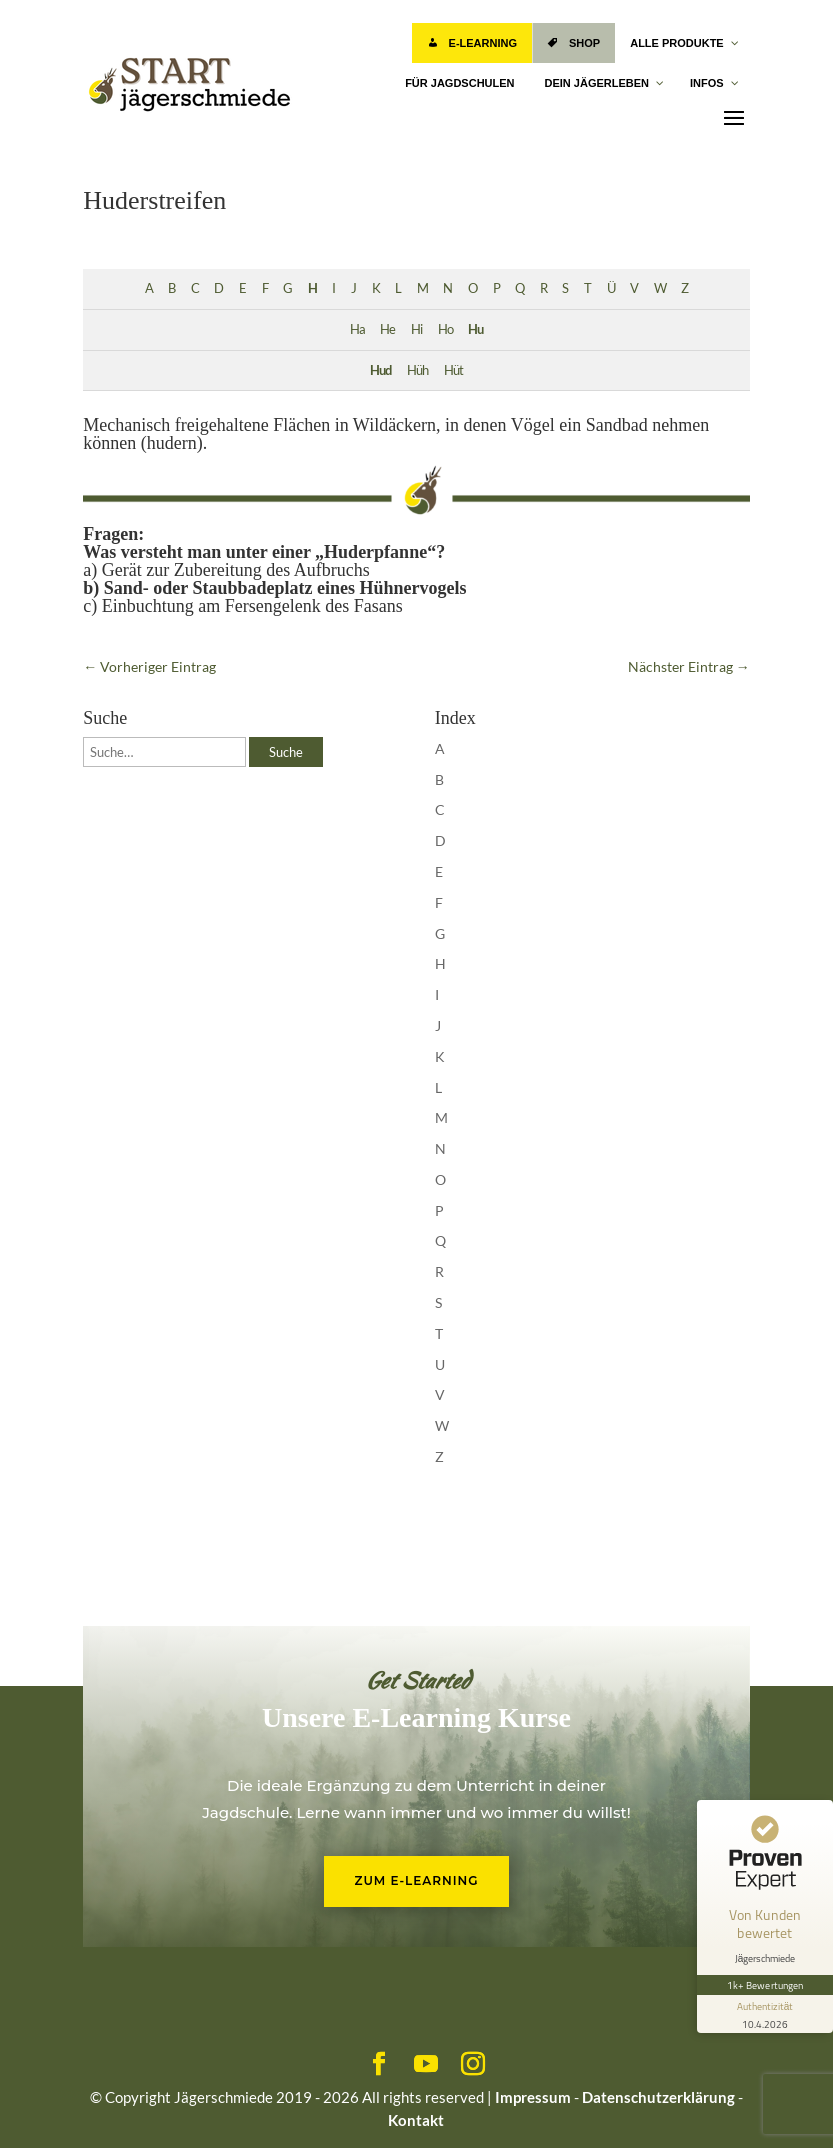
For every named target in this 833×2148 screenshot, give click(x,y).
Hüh (417, 370)
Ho (445, 329)
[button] (44, 2104)
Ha (357, 329)
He (387, 329)
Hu (475, 329)
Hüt (453, 370)
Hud (380, 370)
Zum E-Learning (416, 1880)
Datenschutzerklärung (658, 2097)
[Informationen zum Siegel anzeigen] (765, 2014)
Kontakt (416, 2120)
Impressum (533, 2097)
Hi (416, 329)
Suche (286, 752)
